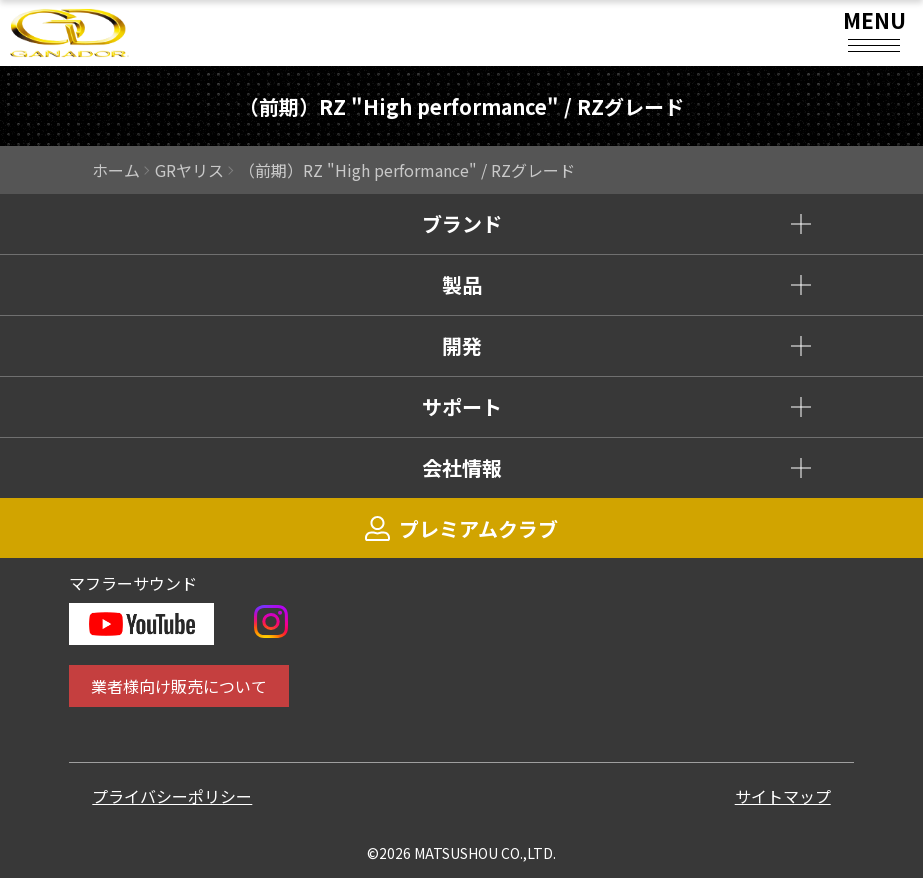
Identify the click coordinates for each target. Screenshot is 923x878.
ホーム (116, 170)
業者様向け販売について (179, 686)
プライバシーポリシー (172, 796)
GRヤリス (189, 170)
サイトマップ (783, 796)
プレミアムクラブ (461, 528)
